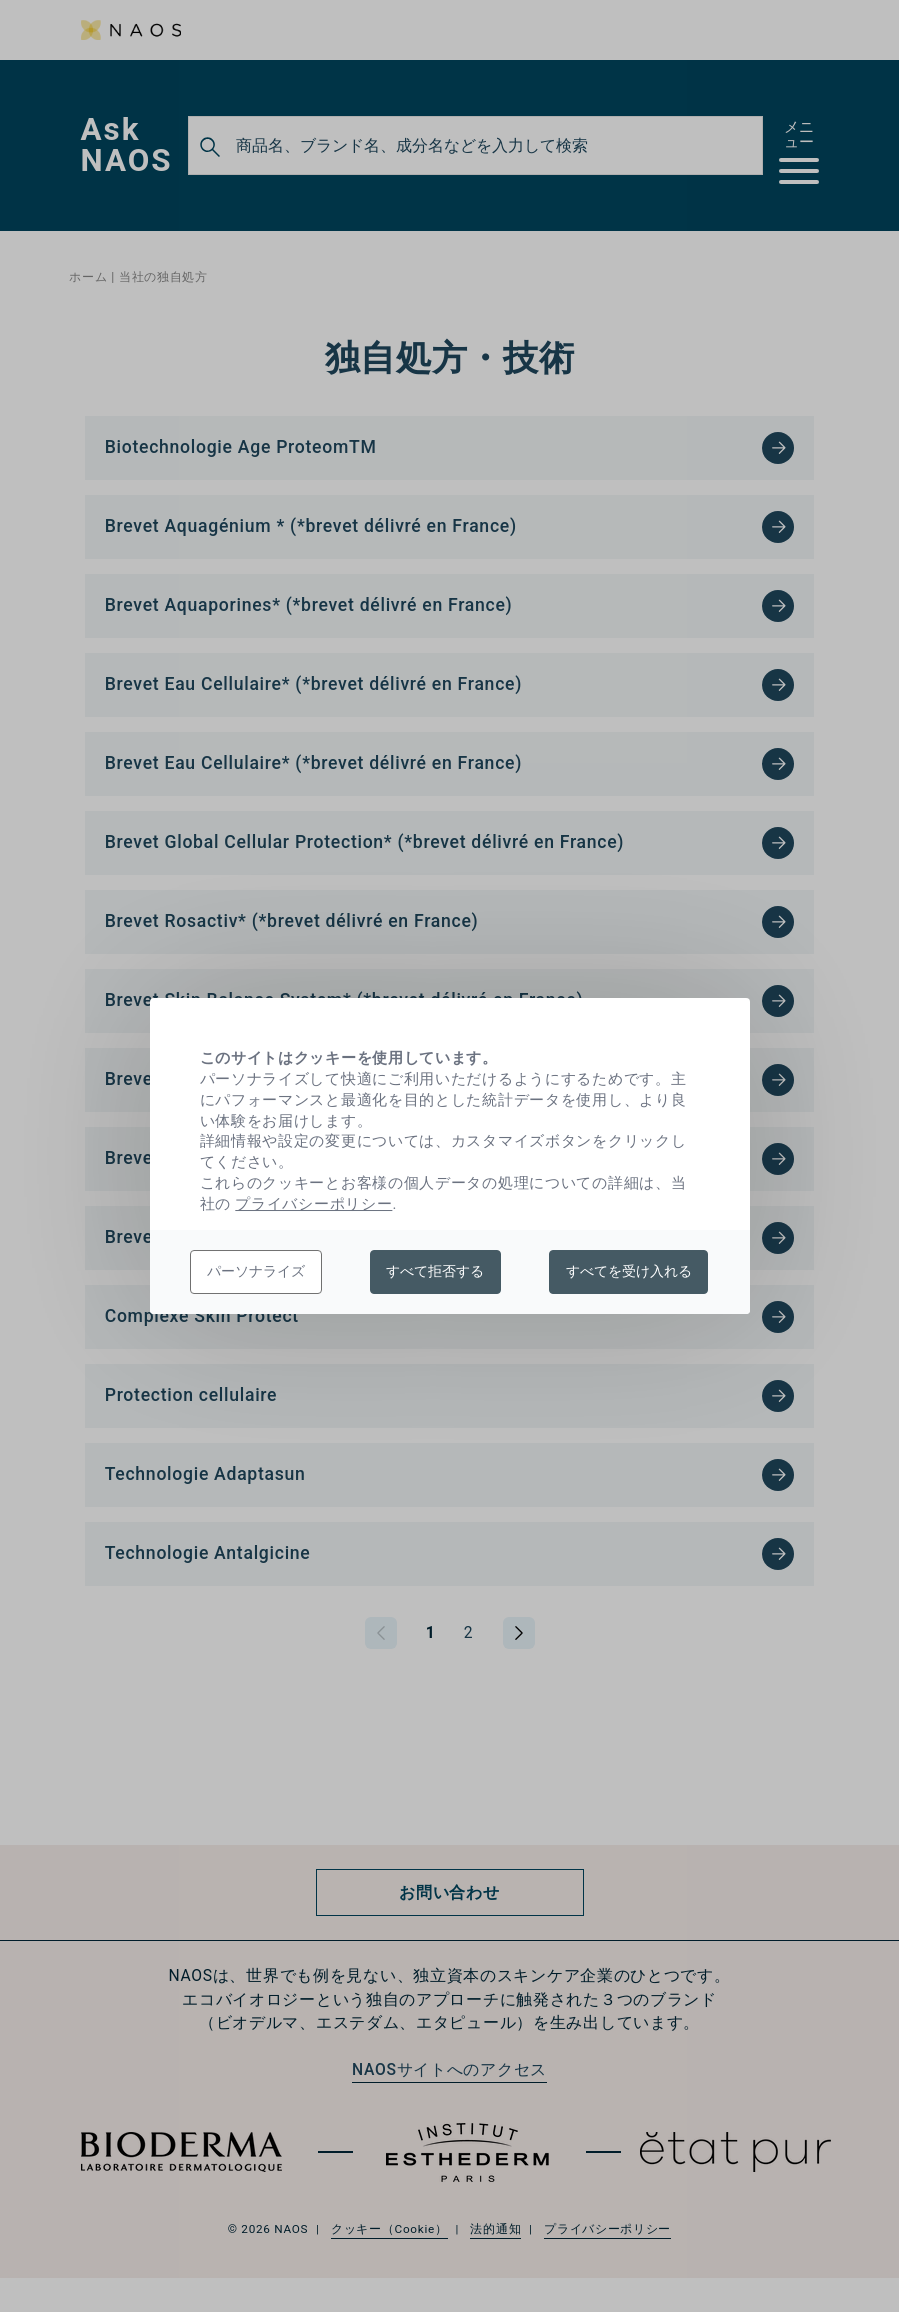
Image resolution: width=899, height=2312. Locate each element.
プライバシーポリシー (313, 1204)
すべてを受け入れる (629, 1271)
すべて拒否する (435, 1271)
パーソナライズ (256, 1271)
